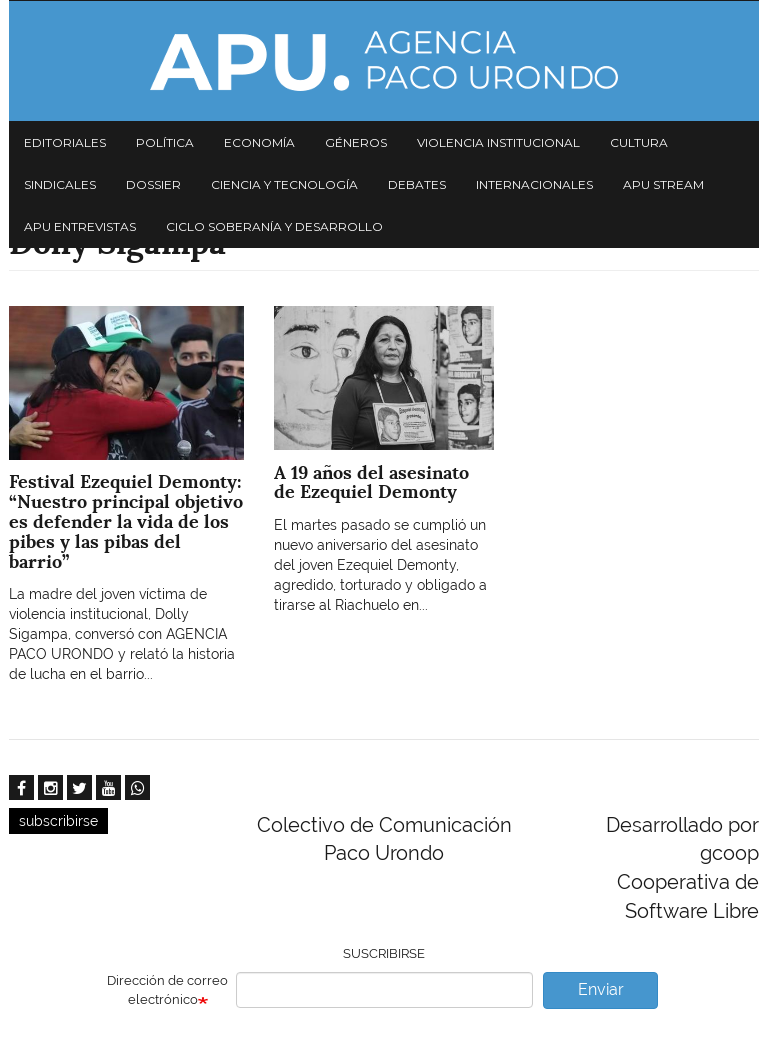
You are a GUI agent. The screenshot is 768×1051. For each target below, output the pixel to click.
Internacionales (534, 184)
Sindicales (60, 184)
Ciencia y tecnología (284, 184)
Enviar (601, 989)
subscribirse (58, 821)
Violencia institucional (498, 142)
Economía (259, 142)
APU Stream (663, 184)
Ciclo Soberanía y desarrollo (274, 226)
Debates (417, 184)
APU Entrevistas (80, 226)
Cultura (639, 142)
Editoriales (65, 142)
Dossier (153, 184)
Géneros (356, 142)
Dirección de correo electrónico (167, 990)
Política (165, 142)
